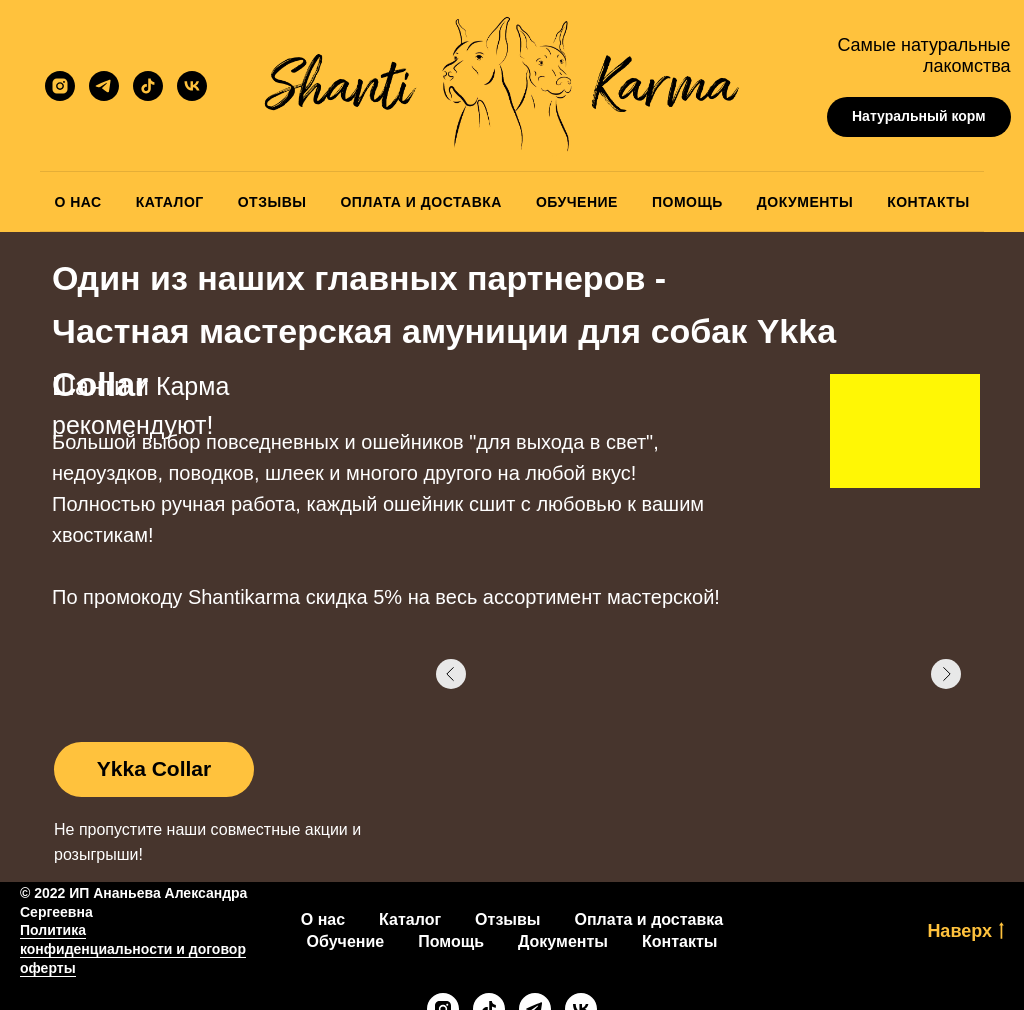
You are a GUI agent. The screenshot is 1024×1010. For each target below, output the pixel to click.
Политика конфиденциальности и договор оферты (133, 949)
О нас (323, 919)
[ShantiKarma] (60, 86)
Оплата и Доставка (420, 202)
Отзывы (272, 202)
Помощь (687, 202)
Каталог (170, 202)
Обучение (577, 202)
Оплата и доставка (649, 919)
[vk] (192, 86)
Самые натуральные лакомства (923, 55)
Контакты (928, 202)
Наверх (965, 932)
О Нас (77, 202)
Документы (805, 202)
